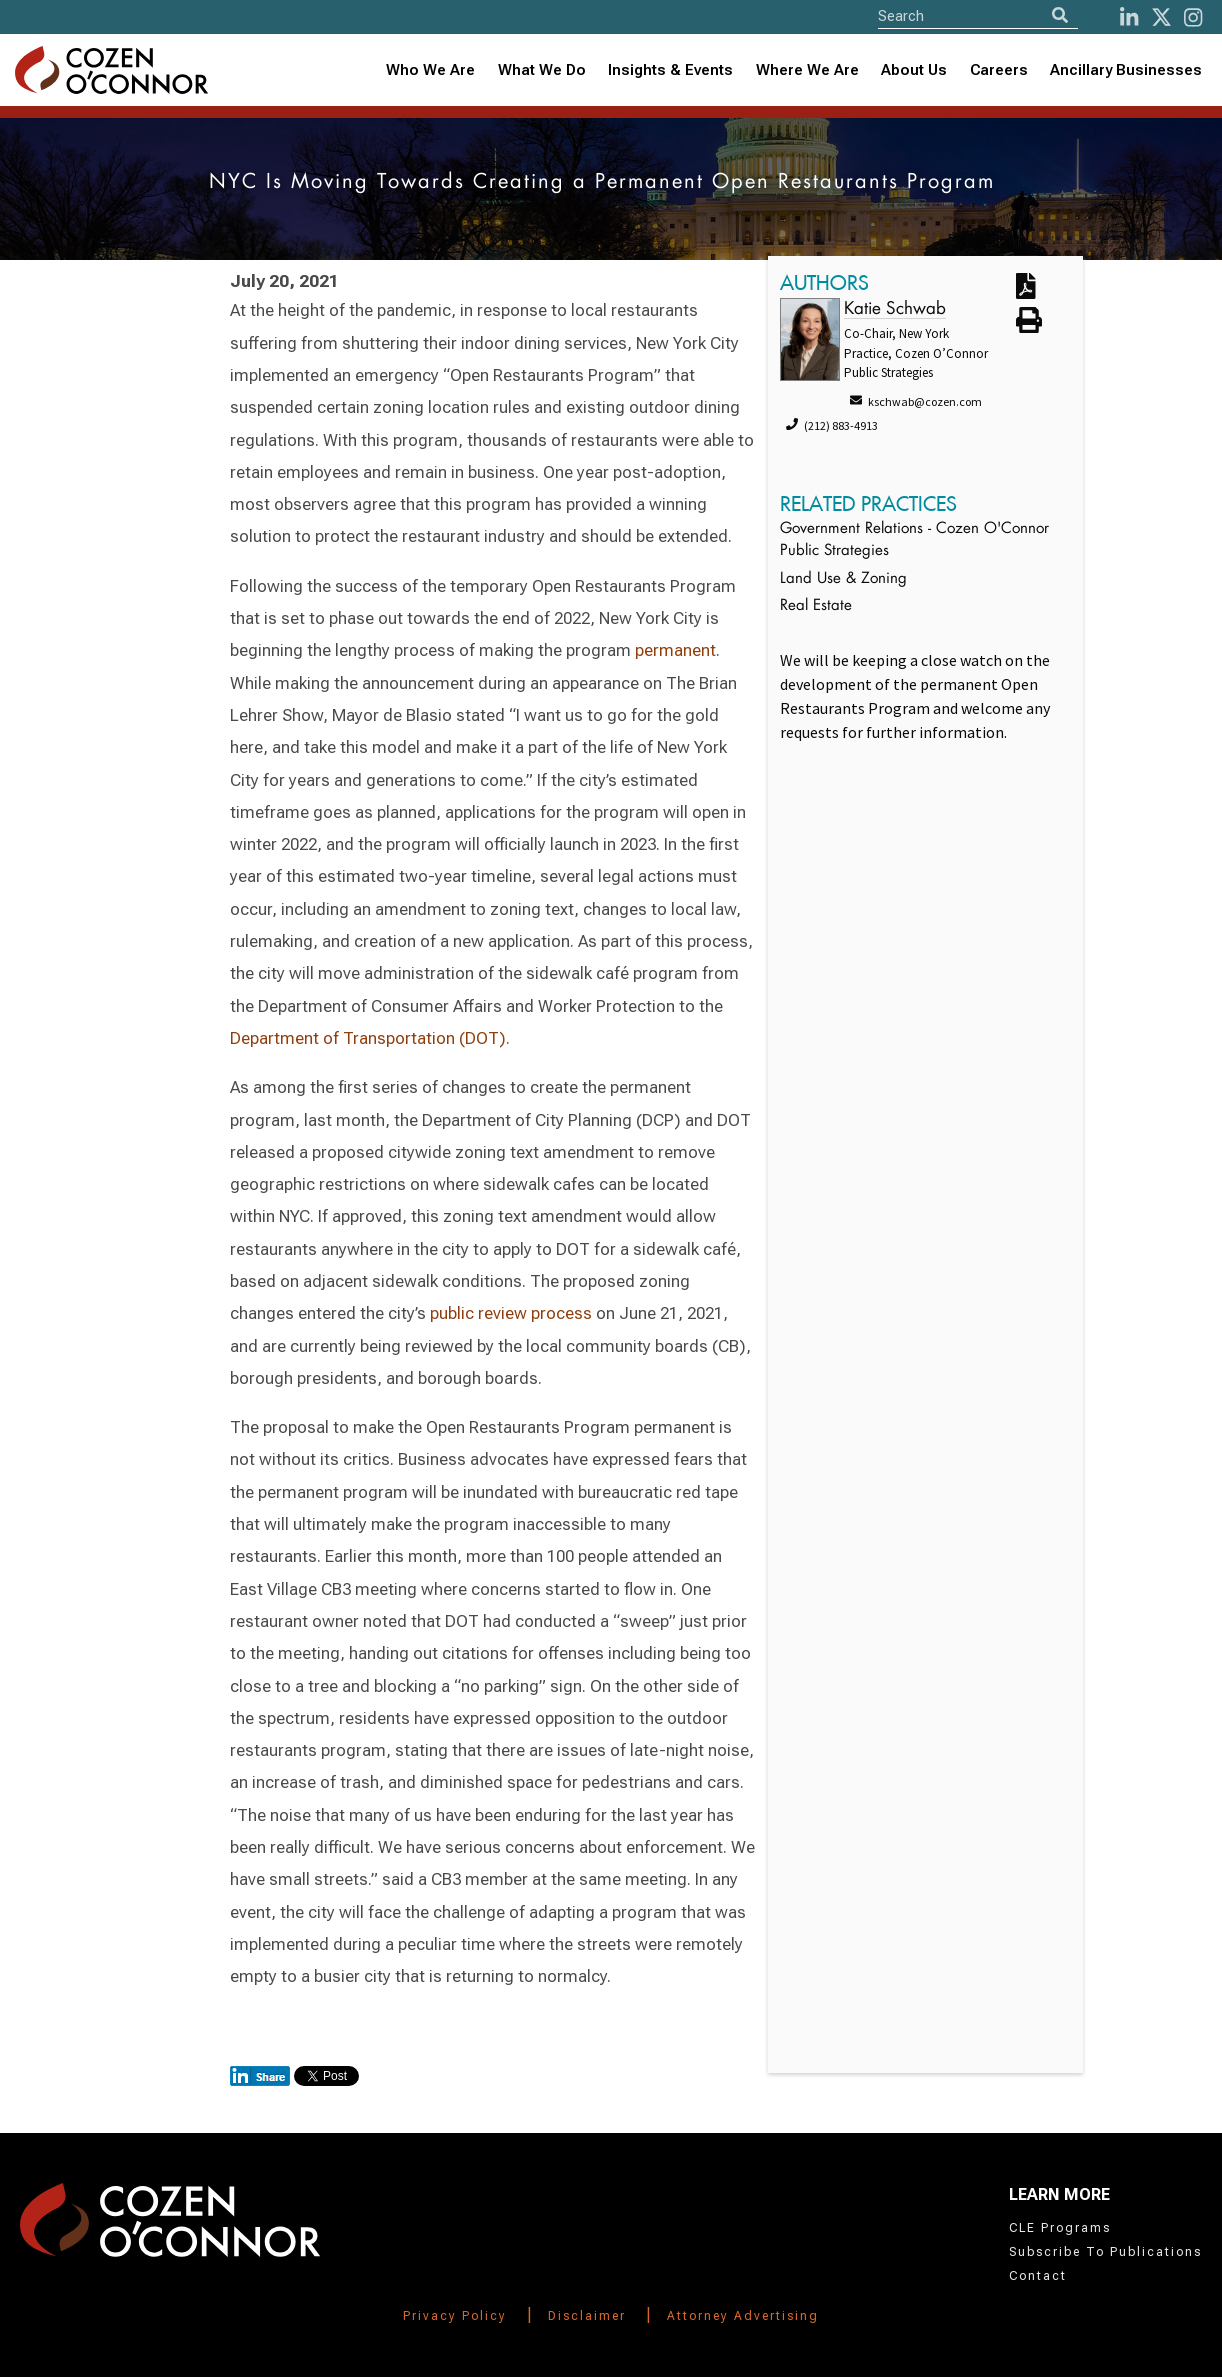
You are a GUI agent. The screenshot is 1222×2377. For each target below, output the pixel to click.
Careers (999, 70)
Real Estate (816, 606)
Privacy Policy (455, 2316)
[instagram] (1193, 17)
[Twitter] (1161, 17)
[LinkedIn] (1129, 17)
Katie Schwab (895, 309)
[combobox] (671, 70)
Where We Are (807, 70)
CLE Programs (1060, 2228)
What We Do (542, 70)
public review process (511, 1313)
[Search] (1060, 15)
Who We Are (430, 70)
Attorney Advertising (743, 2316)
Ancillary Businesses (1126, 70)
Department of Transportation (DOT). (370, 1038)
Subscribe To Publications (1105, 2252)
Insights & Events (670, 70)
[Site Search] (978, 15)
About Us (914, 70)
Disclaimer (587, 2316)
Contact (1038, 2276)
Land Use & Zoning (843, 579)
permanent (675, 650)
